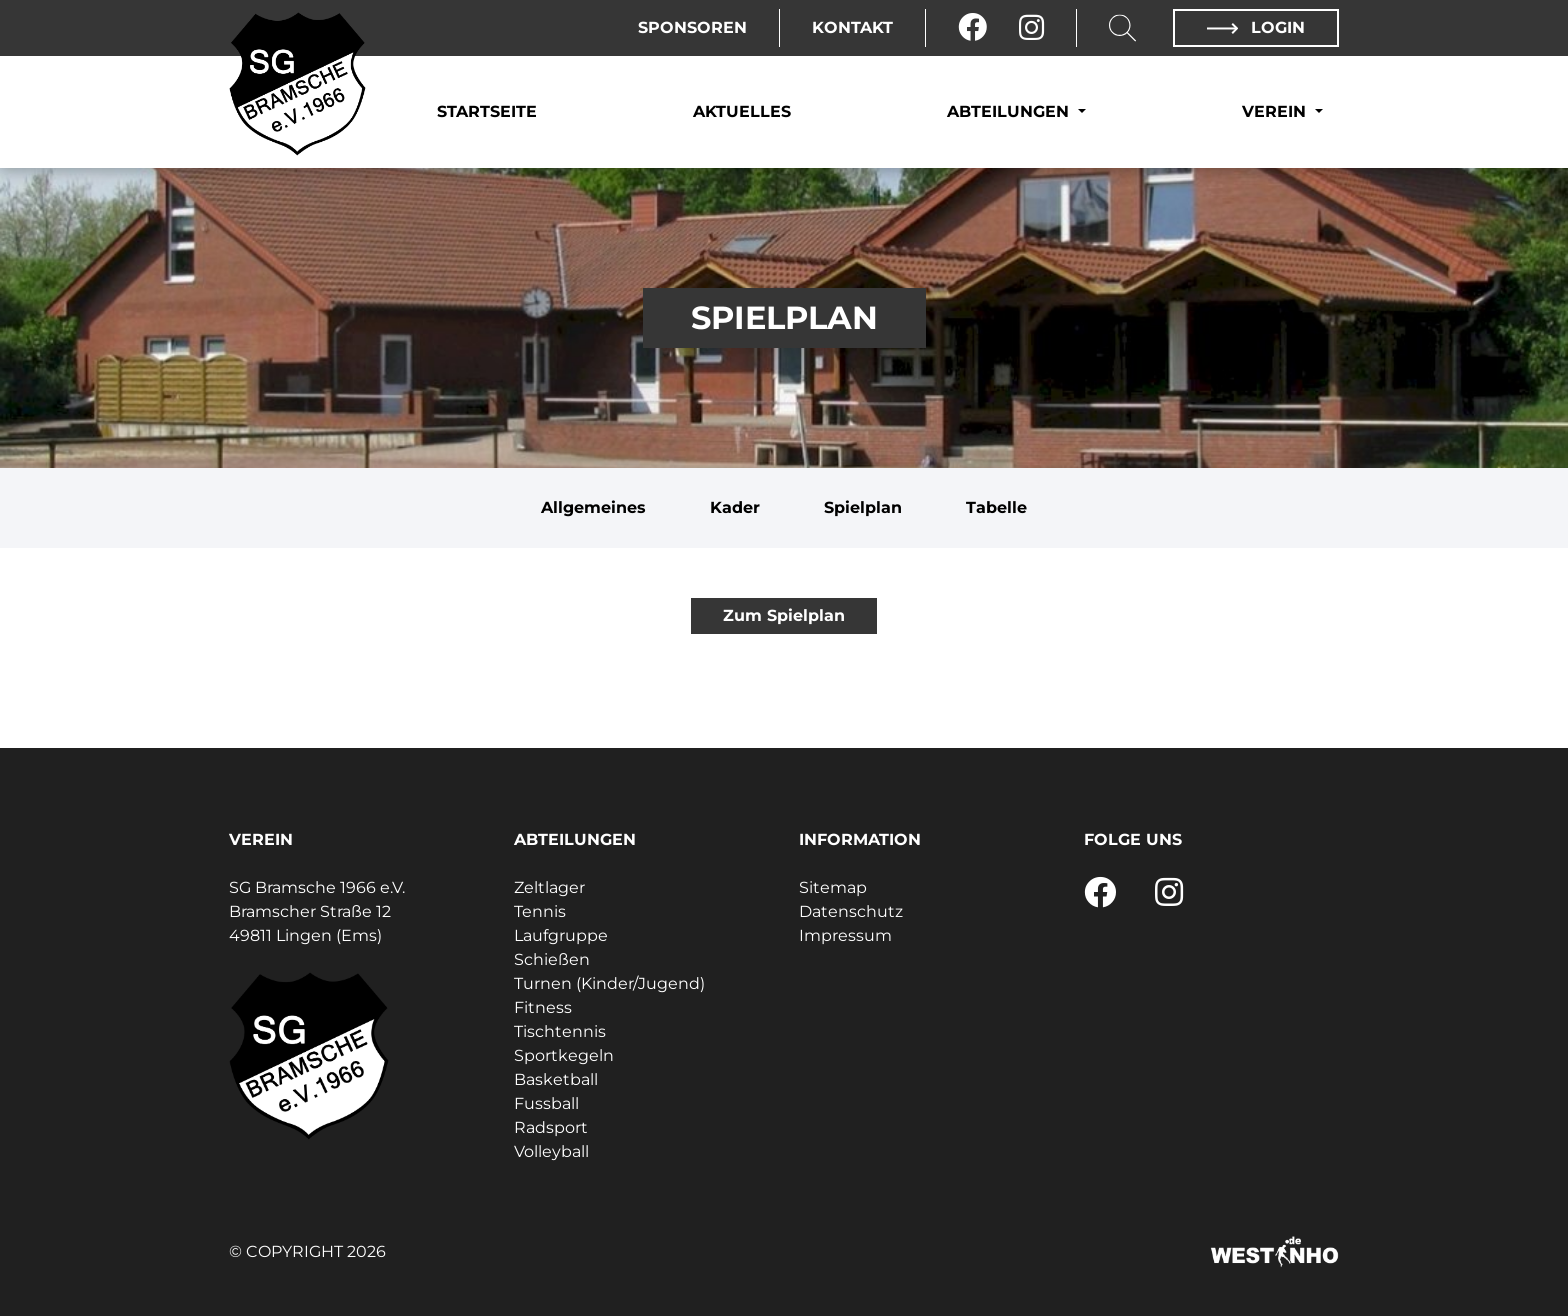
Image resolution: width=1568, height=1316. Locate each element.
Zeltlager (549, 887)
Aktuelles (742, 111)
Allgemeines (593, 507)
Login (1256, 27)
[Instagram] (1031, 28)
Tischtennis (560, 1031)
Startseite (487, 111)
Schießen (552, 959)
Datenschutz (851, 911)
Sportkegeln (564, 1055)
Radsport (551, 1127)
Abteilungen (1010, 111)
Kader (735, 507)
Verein (1276, 111)
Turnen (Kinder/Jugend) (609, 983)
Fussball (546, 1103)
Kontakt (852, 27)
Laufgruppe (561, 935)
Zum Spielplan (784, 615)
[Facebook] (972, 28)
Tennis (540, 911)
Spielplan (863, 507)
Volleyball (551, 1151)
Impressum (845, 935)
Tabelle (996, 507)
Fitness (543, 1007)
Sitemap (833, 887)
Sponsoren (692, 27)
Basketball (556, 1079)
